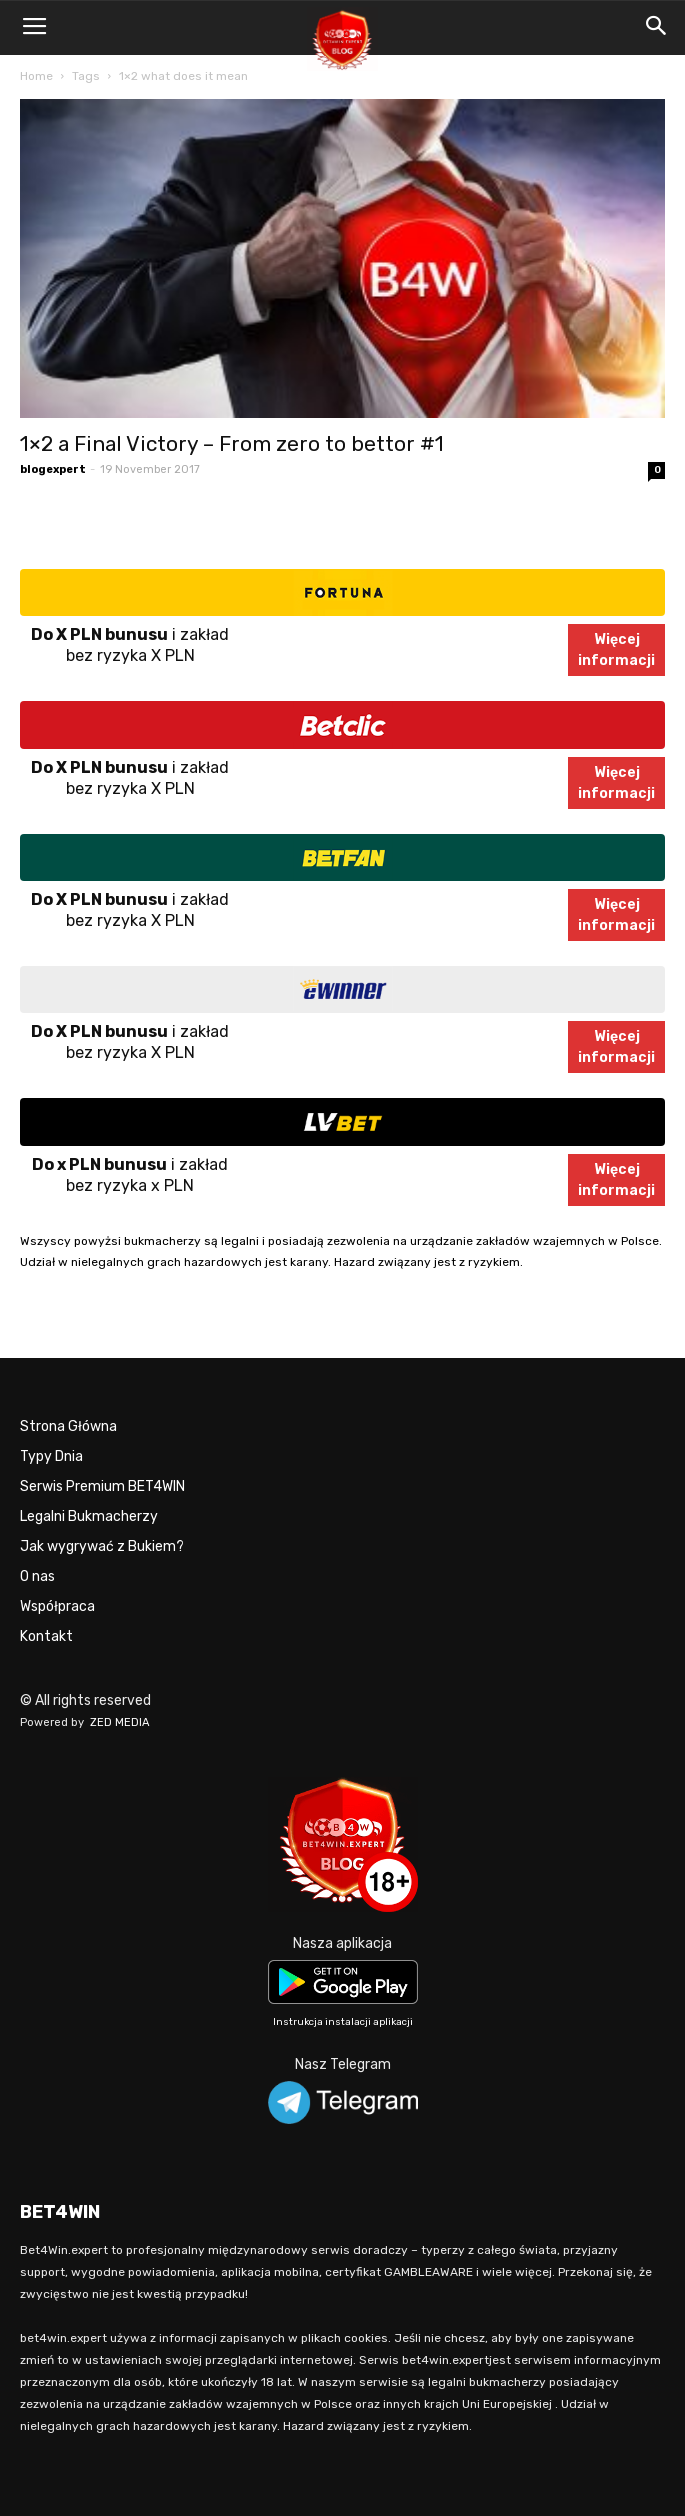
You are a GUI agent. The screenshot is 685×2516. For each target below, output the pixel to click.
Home (36, 76)
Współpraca (57, 1606)
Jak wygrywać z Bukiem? (102, 1546)
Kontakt (46, 1636)
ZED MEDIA (120, 1722)
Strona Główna (68, 1426)
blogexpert (53, 469)
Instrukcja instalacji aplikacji (343, 2022)
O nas (37, 1576)
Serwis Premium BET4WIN (102, 1486)
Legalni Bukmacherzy (89, 1516)
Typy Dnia (51, 1456)
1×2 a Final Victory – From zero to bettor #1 (232, 443)
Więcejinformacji (616, 650)
